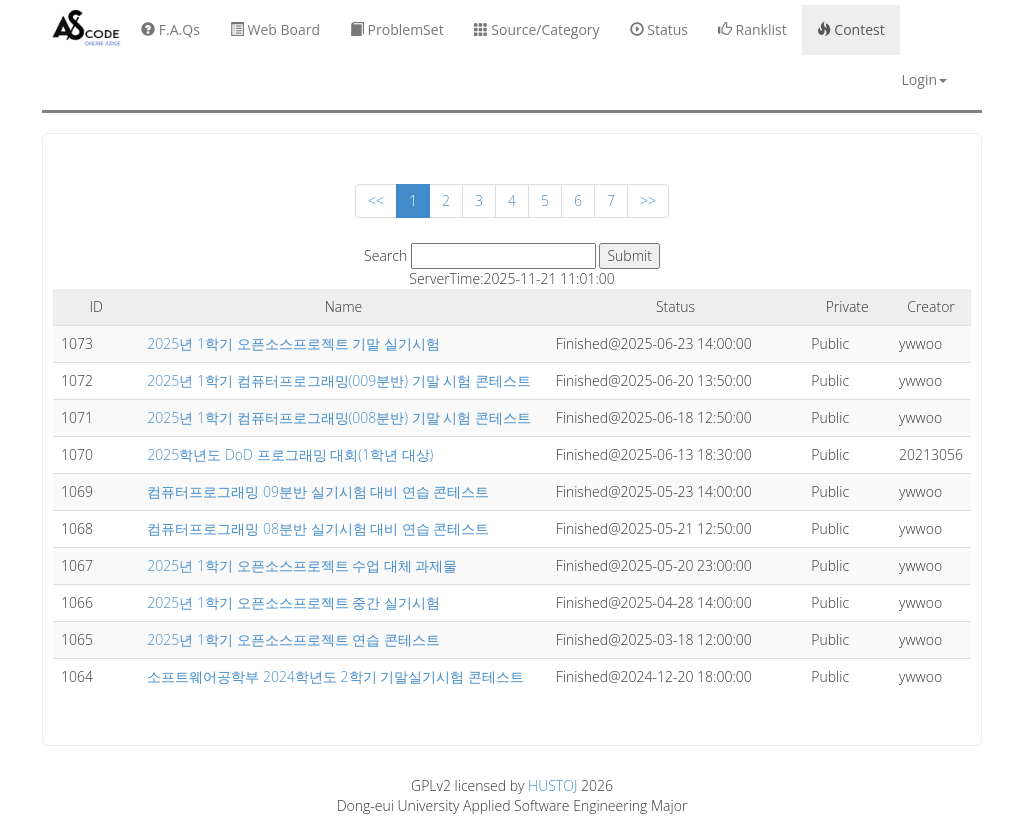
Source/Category (537, 29)
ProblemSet (397, 29)
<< (376, 200)
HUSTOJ (552, 785)
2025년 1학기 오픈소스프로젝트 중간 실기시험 (293, 602)
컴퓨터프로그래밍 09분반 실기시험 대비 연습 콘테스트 (318, 491)
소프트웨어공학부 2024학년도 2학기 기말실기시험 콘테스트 (335, 676)
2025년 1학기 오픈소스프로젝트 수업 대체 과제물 (302, 565)
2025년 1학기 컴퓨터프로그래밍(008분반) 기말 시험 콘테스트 (339, 417)
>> (648, 200)
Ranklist (752, 29)
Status (659, 29)
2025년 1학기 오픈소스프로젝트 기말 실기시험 (293, 343)
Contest (851, 29)
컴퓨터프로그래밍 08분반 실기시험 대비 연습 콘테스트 (318, 528)
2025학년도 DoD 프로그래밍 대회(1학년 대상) (290, 454)
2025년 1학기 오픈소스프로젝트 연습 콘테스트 (293, 639)
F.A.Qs (170, 29)
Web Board (275, 29)
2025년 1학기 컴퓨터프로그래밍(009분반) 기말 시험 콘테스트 (339, 380)
